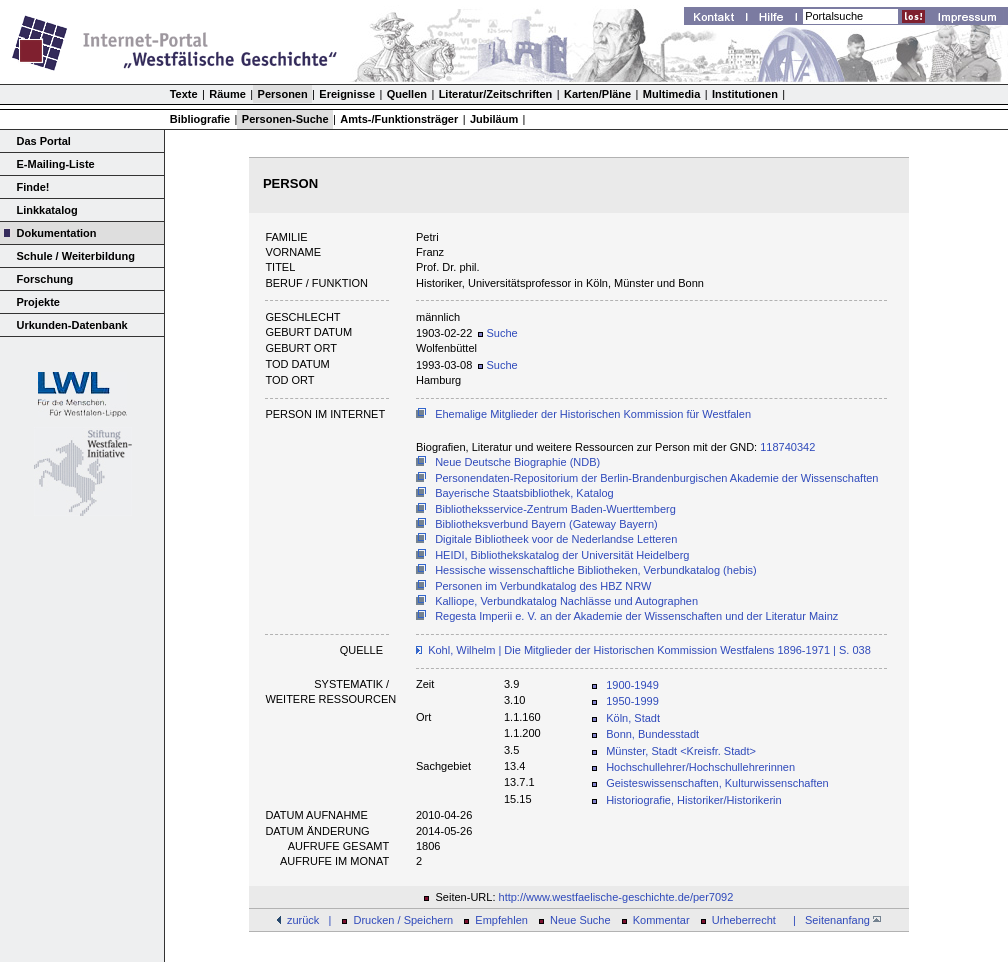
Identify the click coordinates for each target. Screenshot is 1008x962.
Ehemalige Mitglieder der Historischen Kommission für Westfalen (593, 414)
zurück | (309, 920)
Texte (184, 94)
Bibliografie (200, 119)
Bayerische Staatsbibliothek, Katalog (524, 493)
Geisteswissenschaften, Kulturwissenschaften (717, 783)
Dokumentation (57, 233)
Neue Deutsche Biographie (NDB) (517, 462)
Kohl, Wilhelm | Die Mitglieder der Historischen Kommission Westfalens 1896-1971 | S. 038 (649, 650)
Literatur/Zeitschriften (496, 94)
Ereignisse (347, 94)
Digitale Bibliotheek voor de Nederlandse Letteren (556, 539)
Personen (283, 94)
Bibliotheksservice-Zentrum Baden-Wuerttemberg (555, 509)
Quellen (407, 94)
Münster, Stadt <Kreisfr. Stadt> (681, 751)
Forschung (45, 279)
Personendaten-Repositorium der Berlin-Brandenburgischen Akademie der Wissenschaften (656, 478)
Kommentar (661, 920)
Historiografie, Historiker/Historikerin (693, 800)
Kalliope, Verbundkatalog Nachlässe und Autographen (566, 601)
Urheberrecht (744, 920)
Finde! (33, 187)
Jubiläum (494, 119)
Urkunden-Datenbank (72, 325)
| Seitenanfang (834, 920)
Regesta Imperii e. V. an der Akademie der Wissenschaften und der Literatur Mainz (636, 616)
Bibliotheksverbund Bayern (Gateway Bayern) (546, 524)
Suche (497, 333)
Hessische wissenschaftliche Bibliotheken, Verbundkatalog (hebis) (596, 570)
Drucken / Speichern (404, 920)
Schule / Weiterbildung (76, 256)
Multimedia (671, 94)
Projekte (38, 302)
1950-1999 (632, 701)
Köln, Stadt (633, 718)
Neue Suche (580, 920)
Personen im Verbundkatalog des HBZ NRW (543, 586)
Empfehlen (501, 920)
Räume (227, 94)
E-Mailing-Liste (56, 164)
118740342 (787, 447)
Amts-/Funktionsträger (399, 119)
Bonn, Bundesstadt (652, 734)
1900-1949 (632, 685)
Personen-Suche (285, 119)
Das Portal (44, 141)
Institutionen (745, 94)
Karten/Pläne (597, 94)
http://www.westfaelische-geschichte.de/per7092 (616, 897)
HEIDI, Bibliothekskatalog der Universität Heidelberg (562, 555)
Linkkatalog (47, 210)
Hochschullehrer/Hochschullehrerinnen (700, 767)
